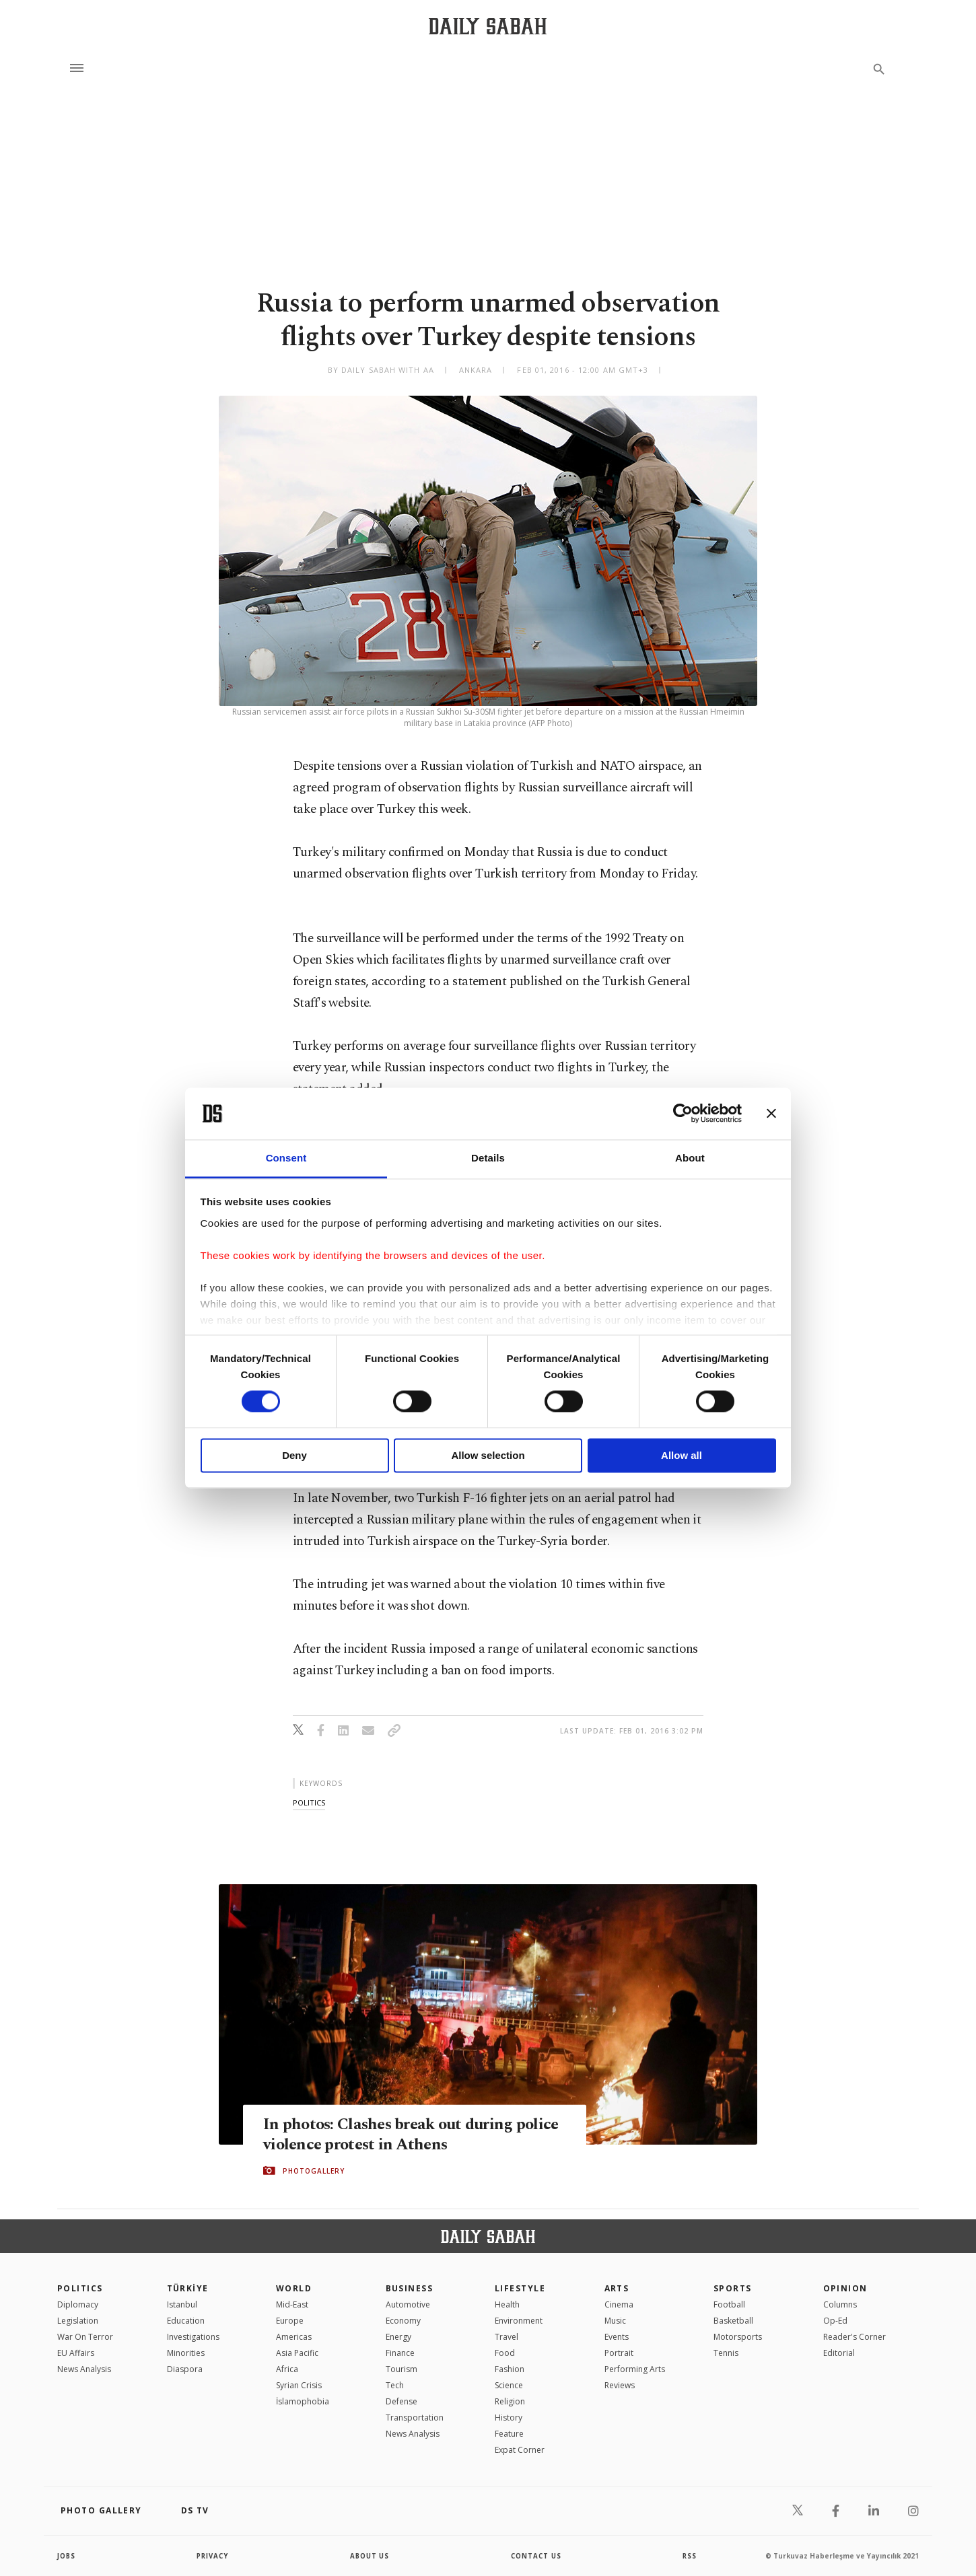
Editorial (839, 2353)
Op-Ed (835, 2320)
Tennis (725, 2353)
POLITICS (80, 2288)
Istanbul (182, 2304)
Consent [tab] (286, 1158)
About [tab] (690, 1158)
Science (509, 2385)
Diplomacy (77, 2304)
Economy (403, 2320)
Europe (290, 2320)
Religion (510, 2401)
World (294, 2288)
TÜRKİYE (188, 2288)
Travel (506, 2336)
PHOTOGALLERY (314, 2171)
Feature (509, 2433)
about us (370, 2556)
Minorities (186, 2353)
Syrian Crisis (299, 2385)
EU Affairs (75, 2353)
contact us (536, 2556)
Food (505, 2353)
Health (507, 2304)
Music (615, 2320)
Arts (616, 2288)
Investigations (193, 2336)
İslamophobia (302, 2401)
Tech (395, 2385)
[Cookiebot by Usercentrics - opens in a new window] (683, 1114)
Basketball (733, 2320)
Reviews (619, 2385)
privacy (213, 2556)
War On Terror (85, 2336)
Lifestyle (520, 2288)
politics (309, 1802)
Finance (400, 2353)
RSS (689, 2556)
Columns (840, 2304)
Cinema (618, 2304)
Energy (398, 2336)
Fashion (509, 2369)
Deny (294, 1455)
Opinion (845, 2288)
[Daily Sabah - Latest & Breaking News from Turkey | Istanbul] (488, 25)
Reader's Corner (854, 2336)
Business (409, 2288)
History (508, 2417)
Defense (401, 2401)
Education (186, 2320)
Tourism (401, 2369)
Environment (519, 2320)
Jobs (67, 2556)
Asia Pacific (297, 2353)
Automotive (408, 2304)
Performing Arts (634, 2369)
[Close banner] (771, 1113)
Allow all (681, 1455)
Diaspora (185, 2369)
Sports (732, 2288)
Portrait (618, 2353)
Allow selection (487, 1455)
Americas (294, 2336)
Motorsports (737, 2336)
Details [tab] (488, 1158)
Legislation (77, 2320)
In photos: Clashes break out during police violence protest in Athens (392, 2134)
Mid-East (292, 2304)
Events (616, 2336)
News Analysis (84, 2369)
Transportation (415, 2417)
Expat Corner (520, 2450)
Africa (287, 2369)
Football (729, 2304)
